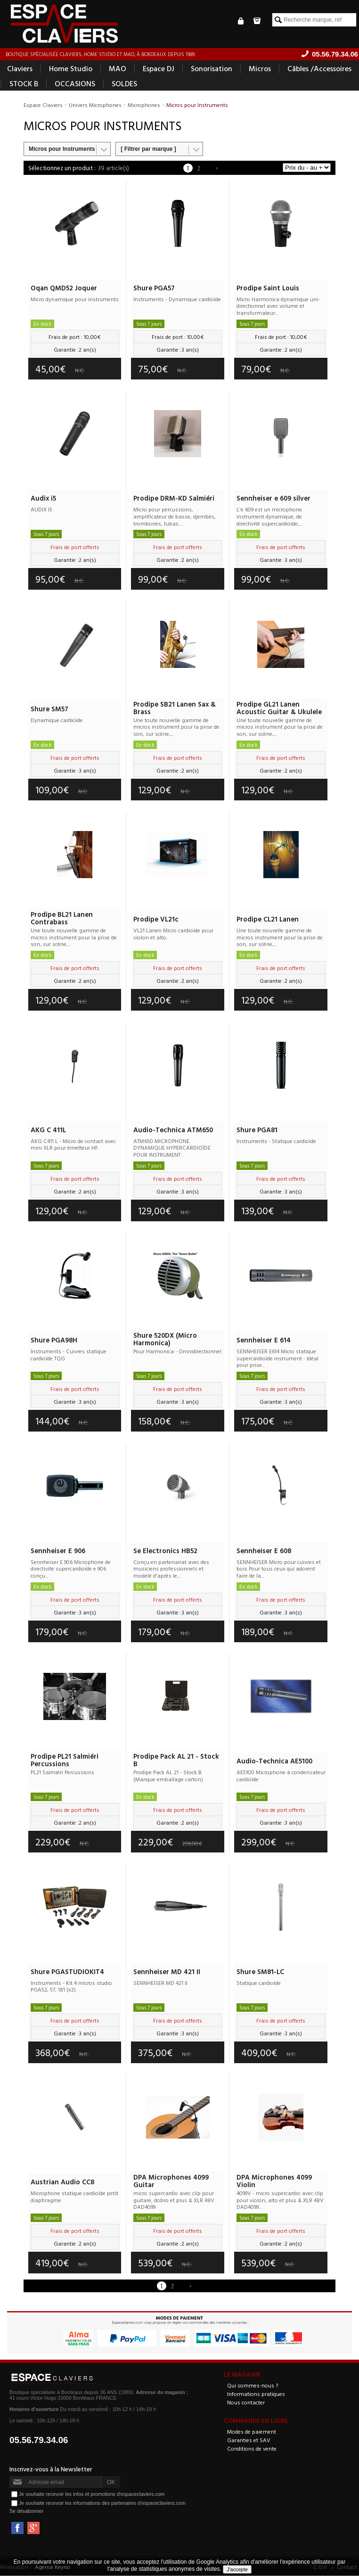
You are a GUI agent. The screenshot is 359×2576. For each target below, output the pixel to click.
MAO (117, 68)
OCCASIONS (75, 84)
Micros (260, 68)
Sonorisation (211, 68)
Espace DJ (158, 68)
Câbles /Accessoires (319, 68)
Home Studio (70, 68)
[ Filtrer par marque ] (148, 149)
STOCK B (23, 84)
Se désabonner (26, 2511)
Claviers (20, 68)
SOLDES (124, 84)
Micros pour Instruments (62, 149)
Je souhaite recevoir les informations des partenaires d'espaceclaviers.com (102, 2503)
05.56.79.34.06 (38, 2440)
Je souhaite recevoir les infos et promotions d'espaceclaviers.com (91, 2494)
